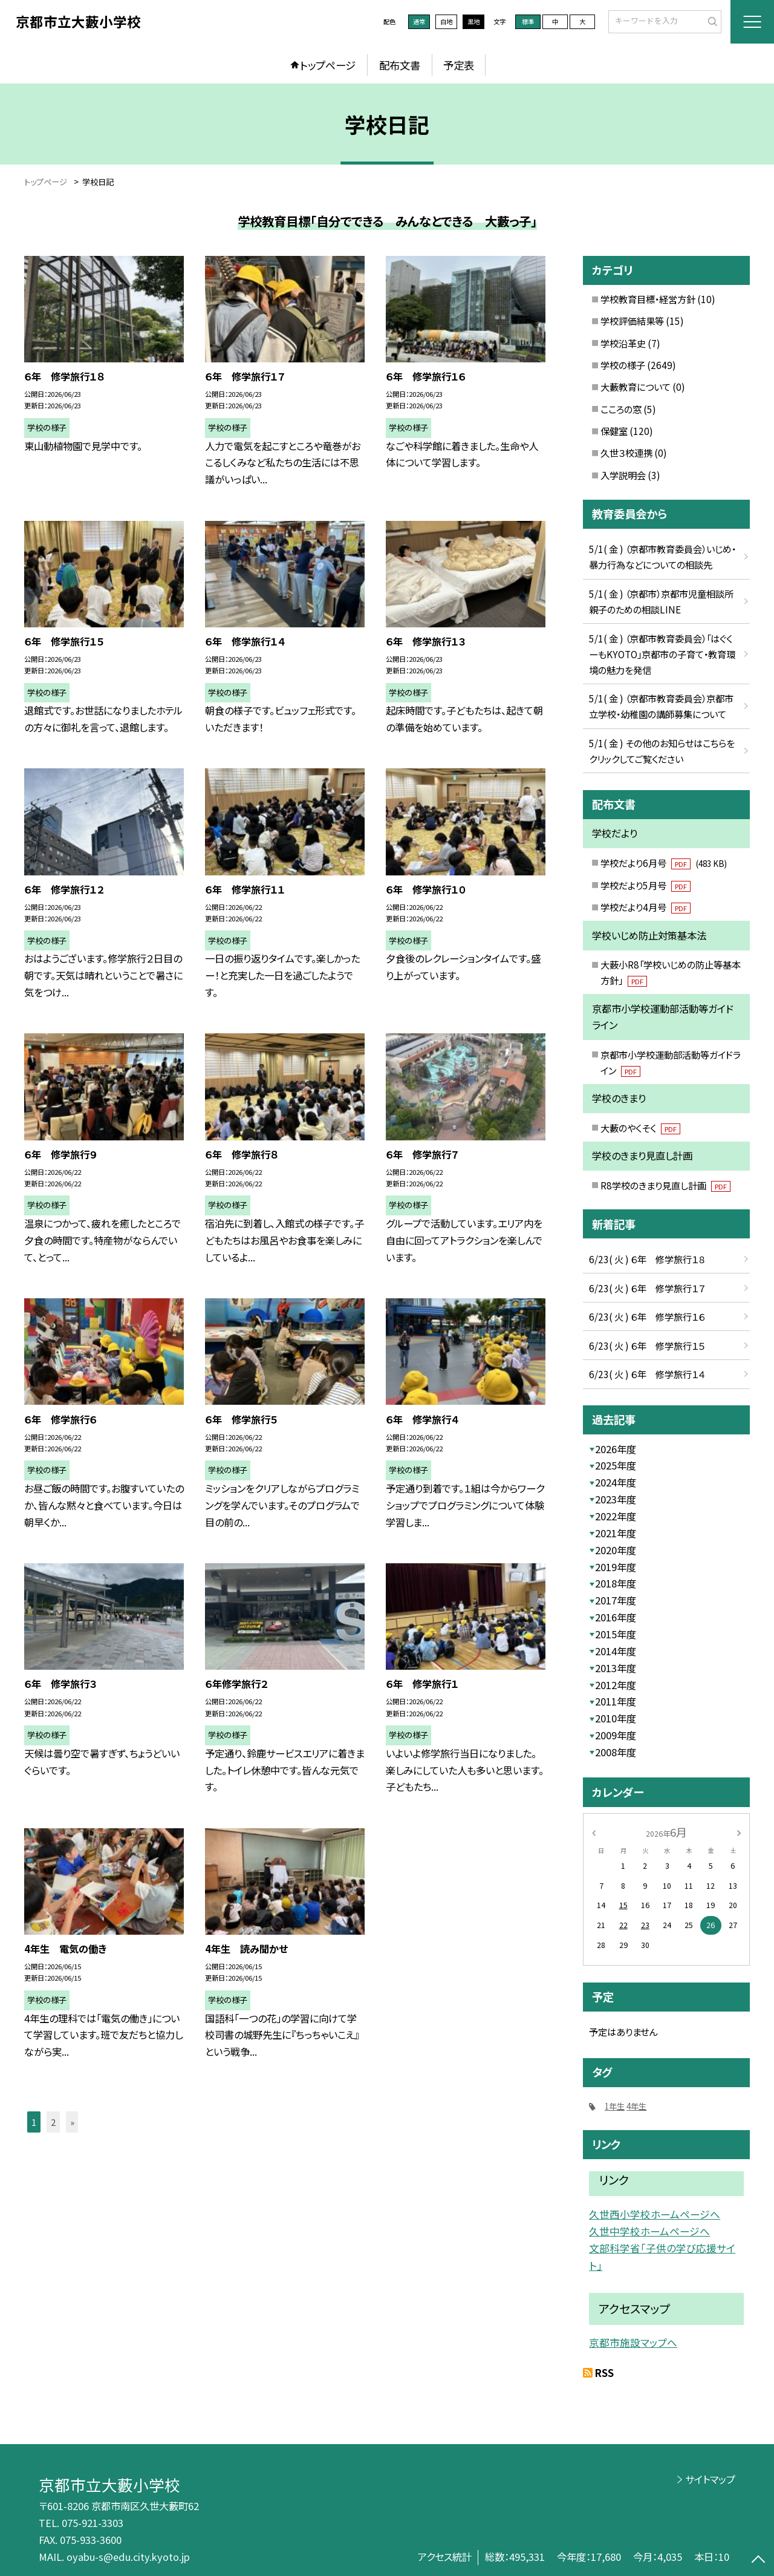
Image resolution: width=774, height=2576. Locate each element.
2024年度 (615, 1482)
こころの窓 (621, 409)
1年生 (615, 2106)
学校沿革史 (623, 343)
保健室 (614, 430)
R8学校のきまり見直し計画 (665, 1185)
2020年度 (615, 1550)
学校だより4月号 (645, 907)
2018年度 (615, 1583)
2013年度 (615, 1668)
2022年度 (615, 1516)
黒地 (473, 21)
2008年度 (615, 1752)
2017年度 (615, 1600)
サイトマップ (710, 2479)
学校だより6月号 (663, 862)
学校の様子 (622, 364)
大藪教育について (635, 386)
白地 (446, 21)
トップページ (328, 65)
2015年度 (615, 1634)
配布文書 (399, 65)
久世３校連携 (626, 452)
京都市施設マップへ (633, 2342)
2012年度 (615, 1685)
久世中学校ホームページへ (649, 2231)
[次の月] (739, 1831)
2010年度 (615, 1718)
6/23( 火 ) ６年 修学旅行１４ (647, 1374)
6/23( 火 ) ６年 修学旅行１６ (647, 1316)
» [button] (72, 2122)
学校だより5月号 (645, 885)
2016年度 (615, 1617)
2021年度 (615, 1533)
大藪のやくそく (640, 1127)
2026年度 (615, 1449)
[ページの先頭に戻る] (758, 2560)
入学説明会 (623, 475)
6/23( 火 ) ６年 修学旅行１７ (647, 1288)
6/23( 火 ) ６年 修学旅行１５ (647, 1345)
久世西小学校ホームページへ (654, 2214)
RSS (604, 2372)
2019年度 (615, 1567)
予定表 (458, 65)
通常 (419, 21)
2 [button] (53, 2122)
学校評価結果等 (632, 320)
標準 (528, 21)
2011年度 (615, 1701)
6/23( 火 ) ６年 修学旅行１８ (647, 1259)
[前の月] (594, 1831)
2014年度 (615, 1651)
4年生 (636, 2106)
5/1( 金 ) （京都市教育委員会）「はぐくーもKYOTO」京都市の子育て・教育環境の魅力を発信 (662, 654)
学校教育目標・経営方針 (647, 299)
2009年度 (615, 1735)
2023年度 (615, 1499)
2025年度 (615, 1465)
